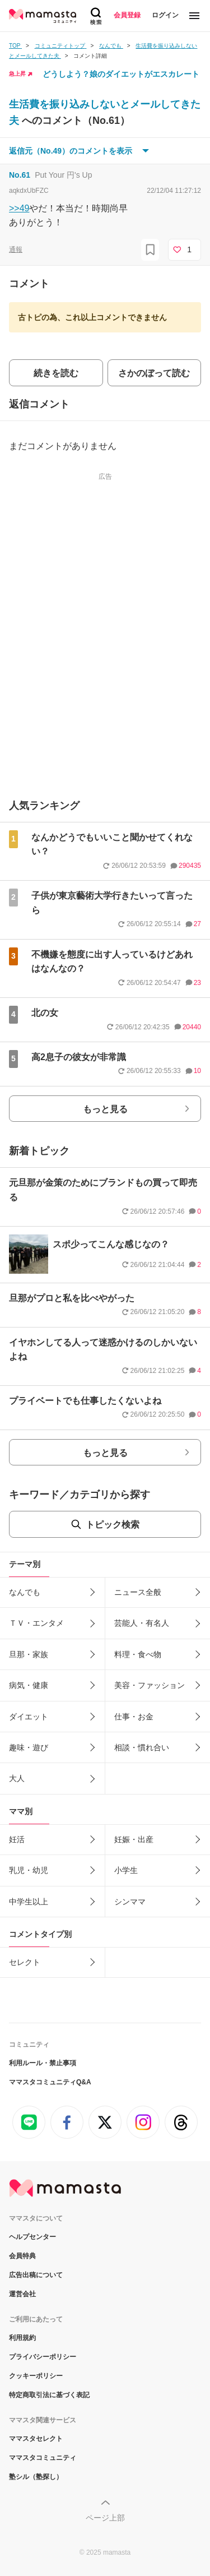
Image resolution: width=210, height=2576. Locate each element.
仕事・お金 (133, 1716)
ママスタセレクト (36, 2438)
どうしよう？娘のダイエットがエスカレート (121, 74)
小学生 (126, 1870)
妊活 (17, 1839)
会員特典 (22, 2256)
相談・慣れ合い (141, 1747)
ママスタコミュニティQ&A (50, 2082)
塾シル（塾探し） (36, 2476)
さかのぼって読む (154, 373)
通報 (15, 249)
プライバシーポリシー (42, 2356)
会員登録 (127, 15)
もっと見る (105, 1109)
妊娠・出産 (133, 1839)
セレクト (24, 1962)
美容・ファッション (149, 1685)
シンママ (130, 1901)
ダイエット (28, 1716)
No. (19, 174)
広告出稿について (36, 2275)
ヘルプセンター (32, 2236)
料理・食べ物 (137, 1654)
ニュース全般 (137, 1592)
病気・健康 (28, 1685)
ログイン (165, 15)
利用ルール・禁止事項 (42, 2063)
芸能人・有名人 (141, 1622)
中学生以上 (28, 1901)
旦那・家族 (28, 1654)
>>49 (19, 208)
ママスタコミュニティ (42, 2457)
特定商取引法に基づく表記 (49, 2395)
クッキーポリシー (36, 2375)
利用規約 (22, 2337)
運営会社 (22, 2294)
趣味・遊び (28, 1747)
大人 (17, 1778)
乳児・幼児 (28, 1870)
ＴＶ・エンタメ (36, 1622)
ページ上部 (105, 2517)
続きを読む (56, 373)
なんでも (24, 1592)
